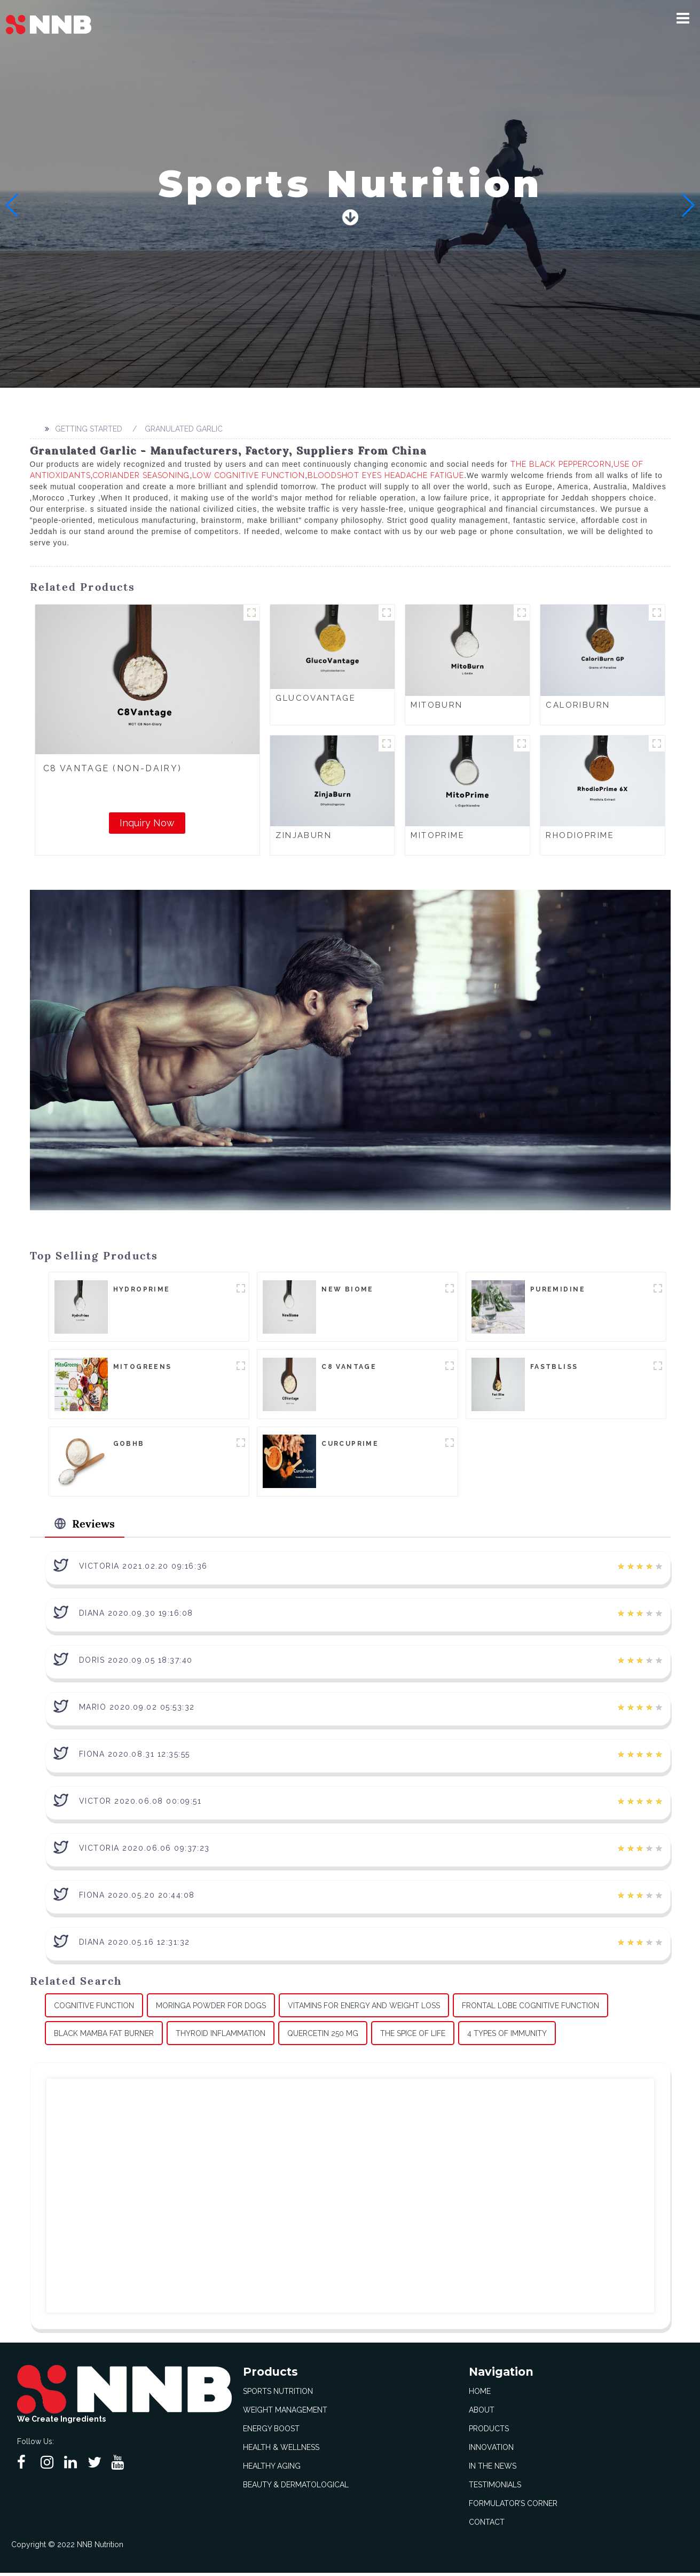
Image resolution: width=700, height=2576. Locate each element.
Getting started (88, 429)
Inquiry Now (147, 822)
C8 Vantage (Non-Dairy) (112, 768)
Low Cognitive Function (248, 475)
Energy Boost (271, 2432)
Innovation (491, 2450)
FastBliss (554, 1367)
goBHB (129, 1445)
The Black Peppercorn (560, 464)
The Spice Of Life (412, 2036)
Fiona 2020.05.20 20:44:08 (137, 1897)
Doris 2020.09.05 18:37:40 (136, 1662)
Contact (487, 2525)
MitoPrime (438, 835)
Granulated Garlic (184, 429)
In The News (492, 2469)
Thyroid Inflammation (220, 2036)
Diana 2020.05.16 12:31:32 (135, 1944)
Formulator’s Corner (513, 2506)
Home (480, 2394)
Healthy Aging (272, 2469)
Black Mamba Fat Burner (104, 2036)
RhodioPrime (580, 835)
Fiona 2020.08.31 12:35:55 (135, 1756)
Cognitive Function (94, 2008)
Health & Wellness (281, 2450)
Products (489, 2432)
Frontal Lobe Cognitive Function (530, 2008)
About (481, 2413)
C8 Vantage (348, 1367)
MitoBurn (436, 705)
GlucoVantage (316, 698)
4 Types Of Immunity (507, 2036)
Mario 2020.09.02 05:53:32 (137, 1709)
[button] (683, 18)
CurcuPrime (350, 1445)
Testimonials (495, 2488)
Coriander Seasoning (141, 475)
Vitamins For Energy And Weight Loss (364, 2008)
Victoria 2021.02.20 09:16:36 (143, 1568)
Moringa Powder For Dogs (211, 2008)
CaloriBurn (578, 705)
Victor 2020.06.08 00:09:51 (140, 1803)
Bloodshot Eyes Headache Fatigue (386, 475)
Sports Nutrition (278, 2394)
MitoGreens (142, 1367)
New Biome (347, 1289)
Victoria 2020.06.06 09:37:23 (144, 1850)
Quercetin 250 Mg (322, 2036)
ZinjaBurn (304, 835)
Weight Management (285, 2413)
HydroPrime (141, 1289)
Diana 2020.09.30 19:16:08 (136, 1615)
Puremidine (557, 1289)
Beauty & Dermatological (296, 2488)
